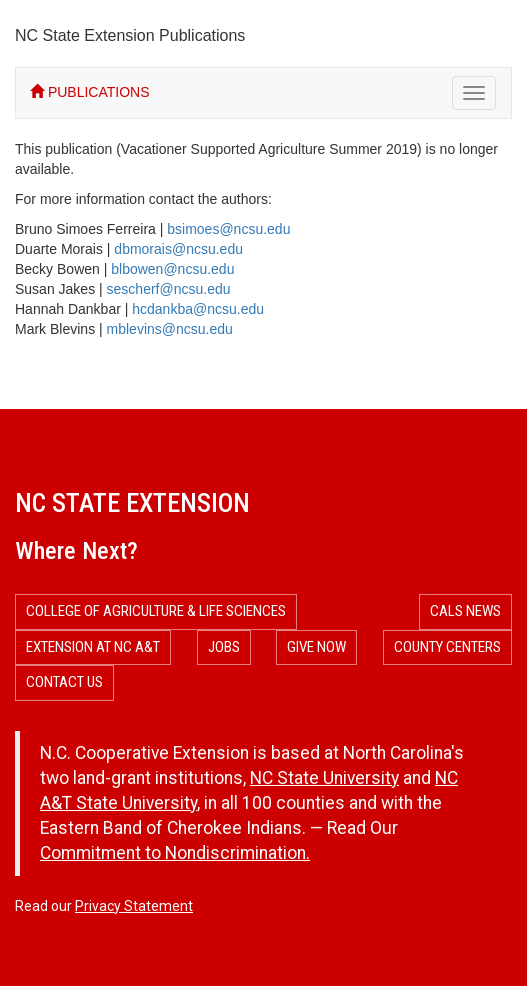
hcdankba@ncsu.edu (198, 309)
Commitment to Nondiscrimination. (175, 853)
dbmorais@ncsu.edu (178, 249)
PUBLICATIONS (90, 92)
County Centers (447, 647)
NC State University (324, 778)
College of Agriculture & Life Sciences (156, 611)
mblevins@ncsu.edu (170, 329)
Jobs (224, 647)
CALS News (465, 611)
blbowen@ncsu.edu (172, 269)
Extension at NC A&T (93, 647)
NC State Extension (132, 503)
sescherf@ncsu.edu (169, 289)
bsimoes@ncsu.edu (228, 229)
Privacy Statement (134, 906)
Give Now (316, 647)
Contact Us (64, 682)
